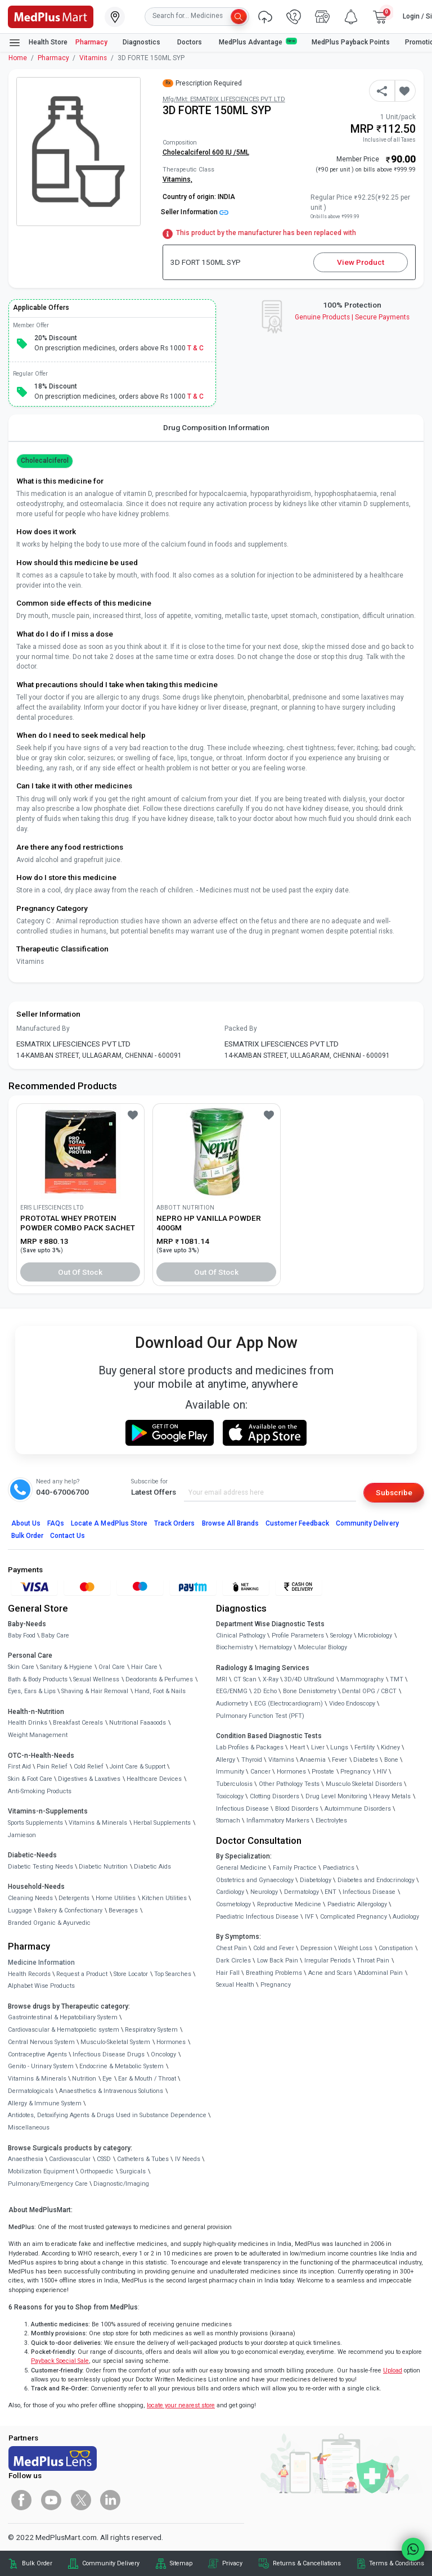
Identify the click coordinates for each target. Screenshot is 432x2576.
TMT (396, 1679)
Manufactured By (43, 1028)
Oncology (163, 2054)
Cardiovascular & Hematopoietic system (63, 2029)
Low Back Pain (277, 1960)
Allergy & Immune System (45, 2103)
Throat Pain (373, 1960)
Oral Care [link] (111, 1667)
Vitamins (93, 58)
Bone (391, 1759)
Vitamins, (177, 179)
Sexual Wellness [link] (96, 1679)
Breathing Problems (274, 1973)
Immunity (230, 1771)
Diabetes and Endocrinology (376, 1880)
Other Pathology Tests (289, 1784)
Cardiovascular (70, 2159)
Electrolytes (331, 1820)
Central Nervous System (41, 2042)
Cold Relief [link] (89, 1766)
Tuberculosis (234, 1784)
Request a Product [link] (81, 1974)
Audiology (406, 1916)
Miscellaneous (29, 2127)
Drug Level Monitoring (336, 1796)
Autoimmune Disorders (358, 1808)
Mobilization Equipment (41, 2171)
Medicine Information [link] (41, 1962)
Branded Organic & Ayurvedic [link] (49, 1923)
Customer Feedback (297, 1523)
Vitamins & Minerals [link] (98, 1822)
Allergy (225, 1759)
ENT (330, 1892)
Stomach (228, 1820)
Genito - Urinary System (41, 2066)
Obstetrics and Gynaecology (255, 1880)
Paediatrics (338, 1867)
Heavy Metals (392, 1796)
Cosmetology (233, 1904)
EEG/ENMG (232, 1691)
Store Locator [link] (131, 1974)
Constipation (396, 1948)
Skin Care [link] (21, 1667)
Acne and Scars (330, 1973)
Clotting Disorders (274, 1796)
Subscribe (394, 1492)
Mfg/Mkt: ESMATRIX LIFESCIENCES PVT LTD (224, 99)
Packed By (240, 1028)
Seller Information (194, 212)
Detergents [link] (73, 1898)
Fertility (364, 1747)
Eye (107, 2078)
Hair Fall (228, 1973)
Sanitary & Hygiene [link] (66, 1667)
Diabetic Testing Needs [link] (40, 1866)
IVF (309, 1916)
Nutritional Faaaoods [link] (137, 1722)
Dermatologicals (30, 2091)
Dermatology (301, 1892)
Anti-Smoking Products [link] (39, 1791)
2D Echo (265, 1691)
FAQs (55, 1523)
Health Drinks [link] (27, 1722)
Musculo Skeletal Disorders (364, 1784)
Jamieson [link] (22, 1835)
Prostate (323, 1771)
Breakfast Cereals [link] (78, 1722)
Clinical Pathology (241, 1635)
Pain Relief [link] (52, 1766)
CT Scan (244, 1679)
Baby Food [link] (21, 1635)
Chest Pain (231, 1948)
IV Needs (187, 2159)
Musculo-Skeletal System (115, 2042)
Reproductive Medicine (289, 1904)
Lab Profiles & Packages (250, 1747)
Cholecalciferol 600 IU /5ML (206, 152)
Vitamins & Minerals (37, 2078)
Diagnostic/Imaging (121, 2183)
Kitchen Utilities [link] (164, 1898)
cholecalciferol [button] (45, 460)
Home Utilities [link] (116, 1898)
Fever (339, 1759)
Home (17, 58)
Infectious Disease (242, 1808)
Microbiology (375, 1635)
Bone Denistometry (309, 1691)
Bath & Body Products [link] (38, 1679)
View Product (361, 262)
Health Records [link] (29, 1974)
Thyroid (251, 1759)
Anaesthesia (25, 2159)
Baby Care (55, 1635)
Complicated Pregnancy (353, 1916)
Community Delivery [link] (111, 2563)
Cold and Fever (273, 1948)
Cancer (260, 1771)
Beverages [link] (123, 1910)
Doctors (190, 42)
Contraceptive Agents (37, 2054)
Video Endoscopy (352, 1703)
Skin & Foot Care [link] (30, 1779)
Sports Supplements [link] (35, 1822)
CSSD (104, 2159)
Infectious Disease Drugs (109, 2054)
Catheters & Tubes (143, 2159)
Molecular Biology (322, 1647)
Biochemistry (234, 1647)
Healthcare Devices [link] (154, 1779)
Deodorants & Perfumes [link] (159, 1679)
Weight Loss (355, 1948)
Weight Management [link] (38, 1735)
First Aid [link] (19, 1766)
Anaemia (313, 1759)
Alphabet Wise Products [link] (41, 1985)
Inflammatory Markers (277, 1820)
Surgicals (133, 2171)
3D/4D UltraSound (309, 1679)
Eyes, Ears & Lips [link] (32, 1691)
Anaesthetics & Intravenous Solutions (111, 2091)
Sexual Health (235, 1984)
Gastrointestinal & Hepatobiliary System (63, 2017)
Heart (297, 1747)
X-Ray (270, 1679)
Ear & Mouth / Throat (147, 2078)
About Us (25, 1523)
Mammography (362, 1679)
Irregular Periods (327, 1960)
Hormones (171, 2042)
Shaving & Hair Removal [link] (94, 1691)
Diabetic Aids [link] (152, 1866)
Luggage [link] (20, 1910)
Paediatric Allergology (357, 1904)
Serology (341, 1635)
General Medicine (241, 1867)
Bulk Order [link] (37, 2563)
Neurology (264, 1892)
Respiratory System (151, 2029)
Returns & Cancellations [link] (307, 2563)
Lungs (339, 1747)
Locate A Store (109, 1523)
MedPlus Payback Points (351, 42)
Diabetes (365, 1759)
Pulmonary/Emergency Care (48, 2183)
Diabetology (315, 1880)
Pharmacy (91, 42)
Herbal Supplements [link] (162, 1822)
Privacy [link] (232, 2563)
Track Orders (174, 1523)
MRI (221, 1679)
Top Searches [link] (172, 1974)
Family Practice (295, 1867)
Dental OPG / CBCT (369, 1691)
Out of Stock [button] (80, 1271)
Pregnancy (355, 1771)
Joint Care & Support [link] (137, 1766)
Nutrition (84, 2078)
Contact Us (67, 1536)
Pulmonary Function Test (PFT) (260, 1716)
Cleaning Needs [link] (30, 1898)
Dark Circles (233, 1960)
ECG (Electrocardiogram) (288, 1703)
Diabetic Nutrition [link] (103, 1866)
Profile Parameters (298, 1635)
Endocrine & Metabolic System (121, 2066)
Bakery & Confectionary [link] (70, 1910)
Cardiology (230, 1892)
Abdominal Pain (380, 1973)
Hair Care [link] (144, 1667)
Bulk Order (27, 1536)
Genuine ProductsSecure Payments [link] (352, 317)
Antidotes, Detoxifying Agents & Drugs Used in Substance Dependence (107, 2115)
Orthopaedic (97, 2171)
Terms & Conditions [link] (396, 2563)
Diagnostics (142, 42)
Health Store (38, 42)
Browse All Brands (230, 1523)
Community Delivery (367, 1523)
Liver (318, 1747)
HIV (382, 1771)
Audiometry (232, 1703)
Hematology (275, 1647)
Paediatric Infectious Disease (257, 1916)
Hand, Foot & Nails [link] (160, 1691)
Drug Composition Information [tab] (216, 427)
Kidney (390, 1747)
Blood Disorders (296, 1808)
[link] (50, 15)
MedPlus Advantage (257, 42)
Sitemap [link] (181, 2563)
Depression (316, 1948)
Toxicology (230, 1796)
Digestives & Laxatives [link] (89, 1779)
